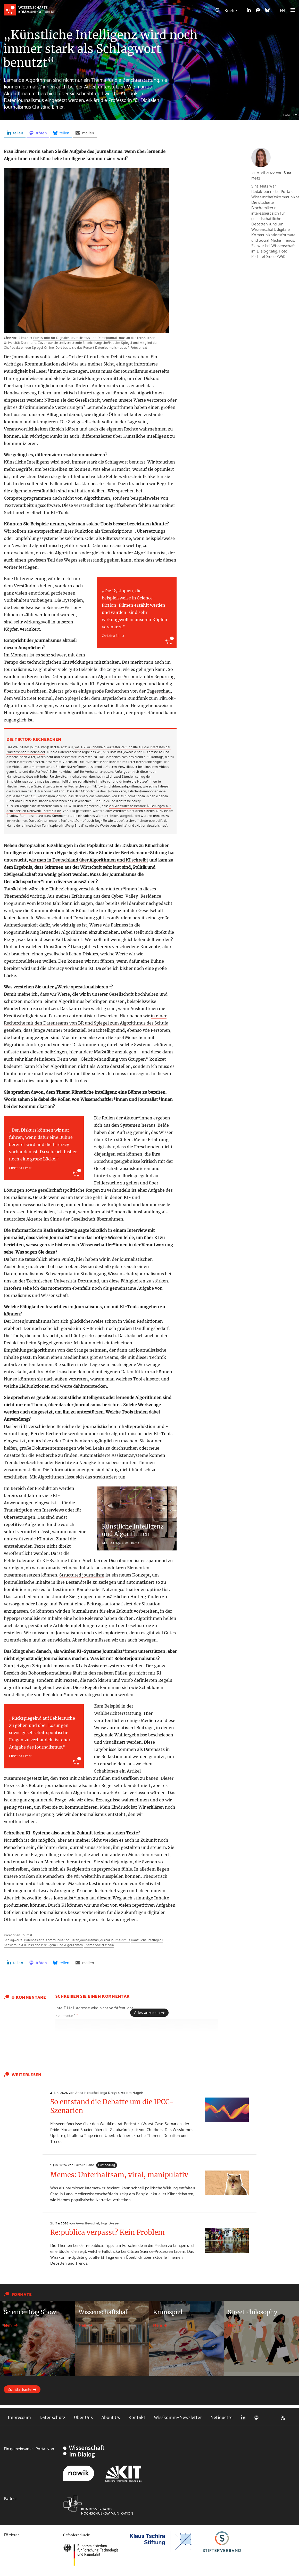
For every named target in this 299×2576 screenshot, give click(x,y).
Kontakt (136, 2417)
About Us (110, 2417)
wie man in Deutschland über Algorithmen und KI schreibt (88, 860)
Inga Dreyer (109, 2092)
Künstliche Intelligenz (147, 1940)
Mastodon (256, 2417)
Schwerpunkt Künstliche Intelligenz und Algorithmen (43, 1944)
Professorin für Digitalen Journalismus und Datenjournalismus (79, 337)
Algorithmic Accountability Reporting (136, 676)
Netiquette (221, 2417)
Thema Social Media (99, 1944)
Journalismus (120, 1940)
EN (282, 9)
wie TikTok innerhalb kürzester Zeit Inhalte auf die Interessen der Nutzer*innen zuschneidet (88, 749)
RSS (283, 2417)
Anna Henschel (87, 2092)
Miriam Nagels (132, 2092)
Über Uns (83, 2417)
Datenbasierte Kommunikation (47, 1940)
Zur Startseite (19, 2388)
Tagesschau (159, 691)
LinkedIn (243, 2417)
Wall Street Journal (33, 698)
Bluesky (269, 2417)
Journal (27, 1935)
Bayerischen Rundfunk (124, 698)
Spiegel (72, 698)
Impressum (19, 2417)
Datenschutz (52, 2417)
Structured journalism (81, 1575)
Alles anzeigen (147, 2012)
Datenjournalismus (84, 1940)
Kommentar (66, 2015)
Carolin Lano (84, 2164)
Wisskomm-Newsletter (178, 2417)
